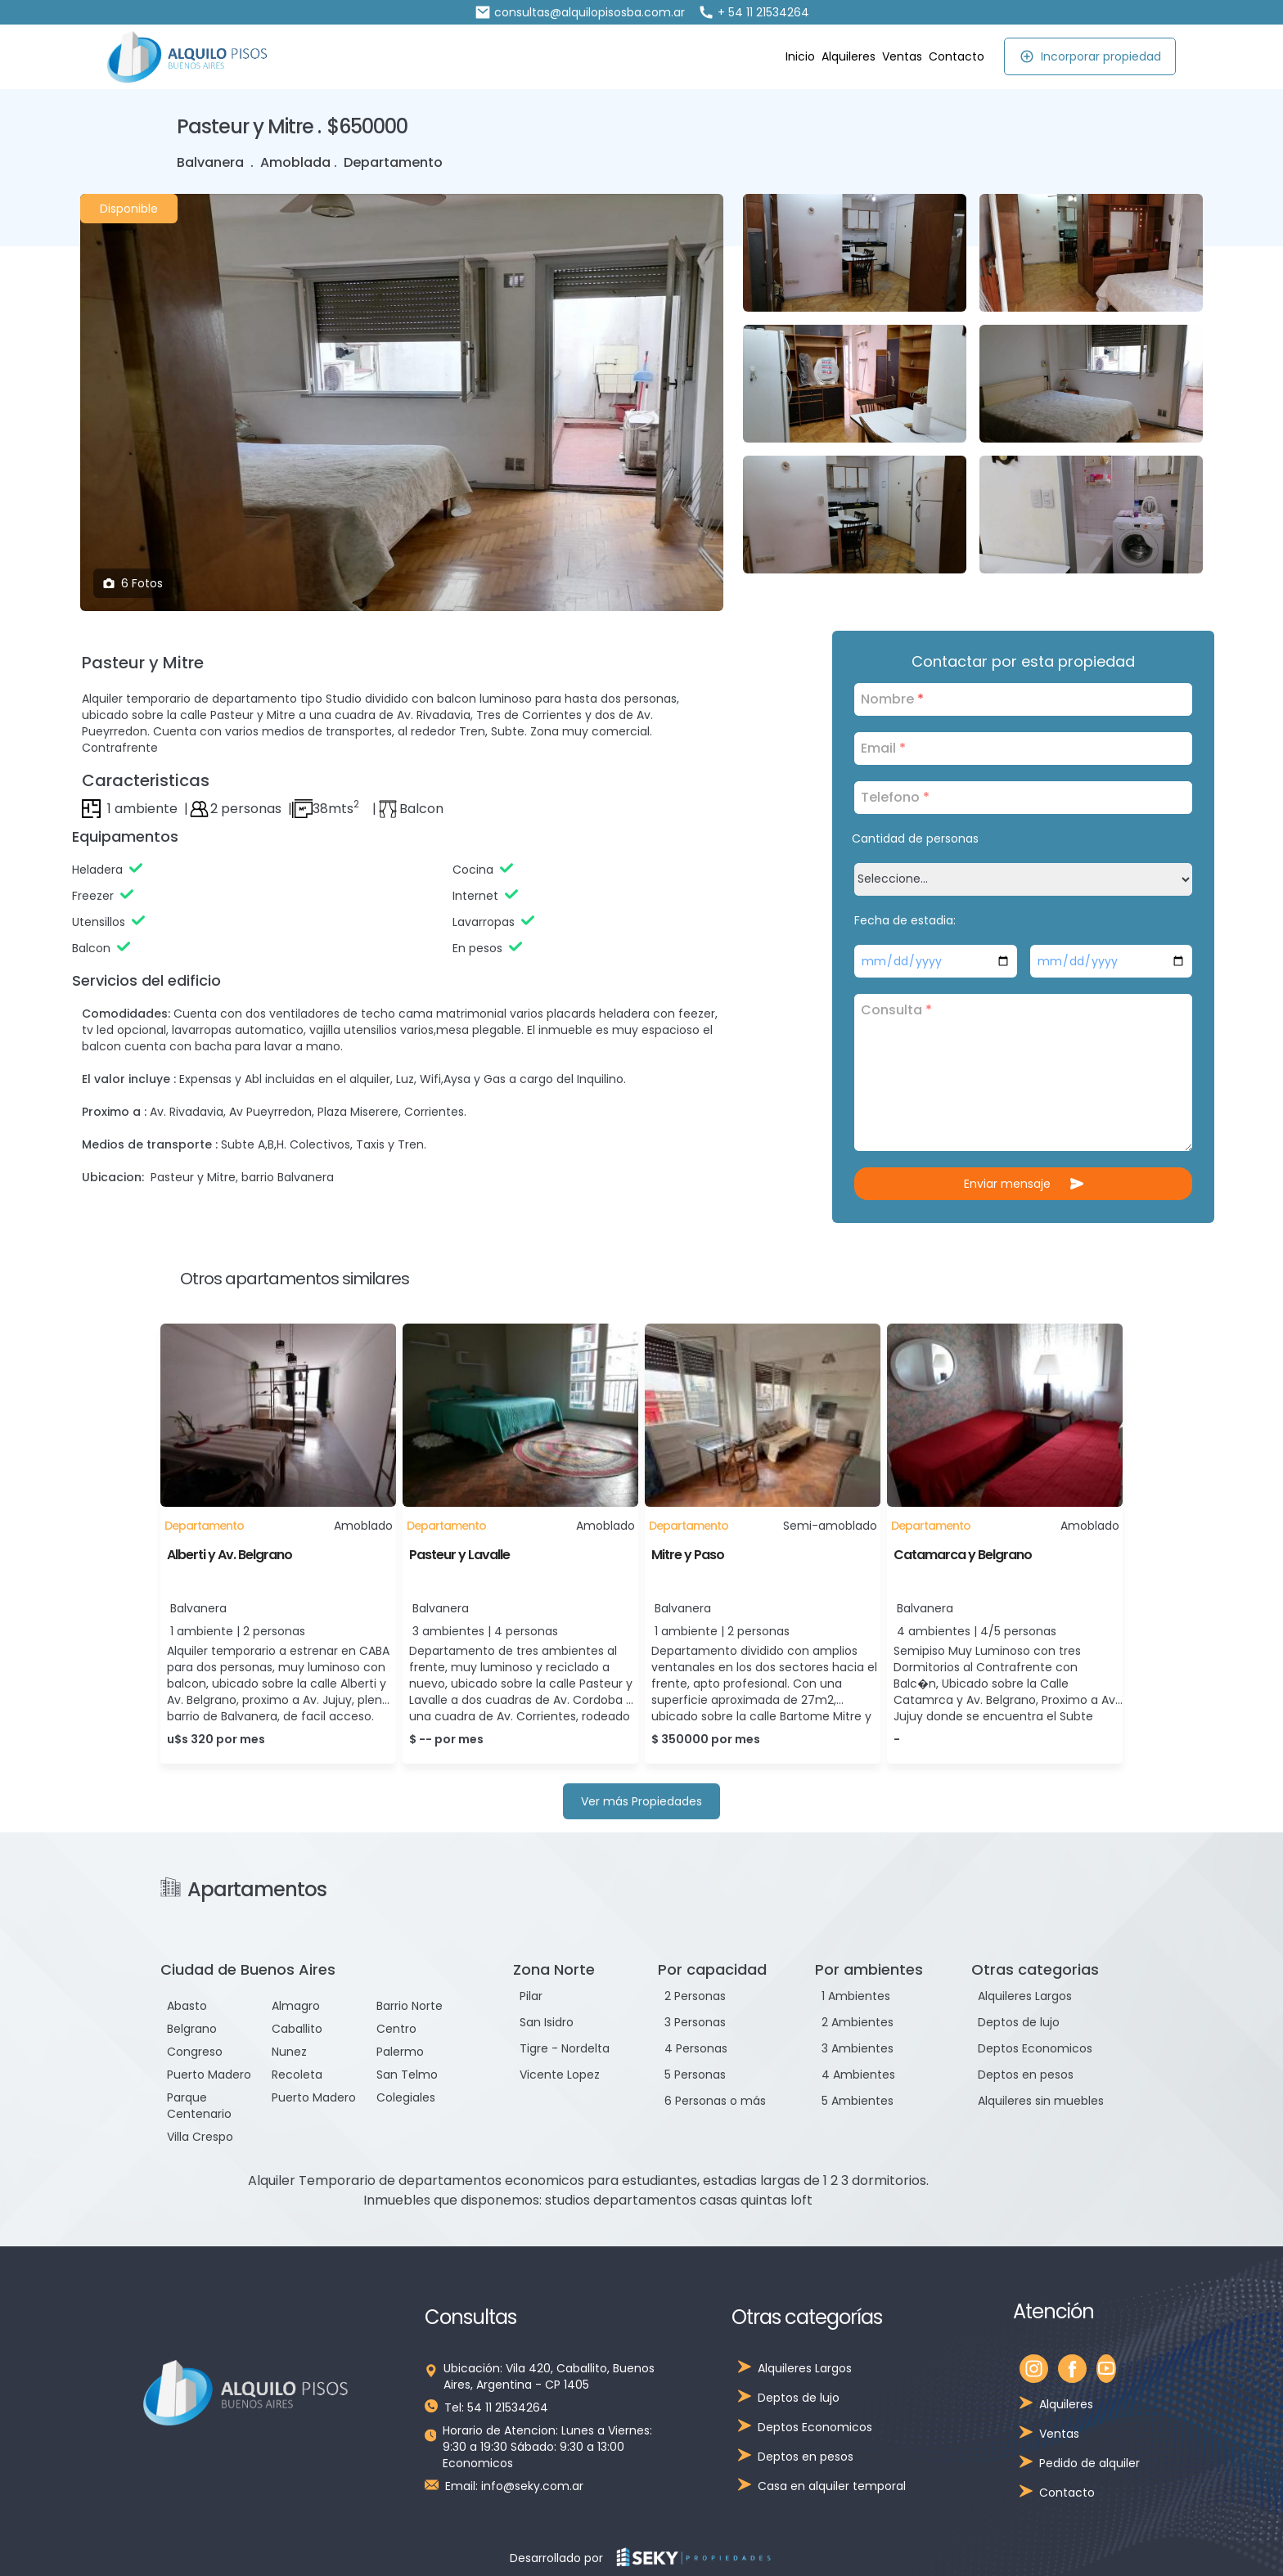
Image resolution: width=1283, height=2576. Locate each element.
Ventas (902, 56)
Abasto (187, 2006)
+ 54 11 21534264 (753, 12)
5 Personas (695, 2074)
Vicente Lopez (560, 2074)
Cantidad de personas (915, 838)
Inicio (800, 56)
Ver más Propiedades (641, 1801)
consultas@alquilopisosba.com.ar (580, 12)
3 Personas (695, 2022)
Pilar (531, 1996)
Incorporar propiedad (1090, 56)
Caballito (297, 2029)
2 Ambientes (858, 2022)
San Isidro (547, 2022)
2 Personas (695, 1996)
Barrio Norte (409, 2006)
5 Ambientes (858, 2101)
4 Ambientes (858, 2074)
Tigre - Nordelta (565, 2048)
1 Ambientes (856, 1996)
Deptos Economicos (1035, 2048)
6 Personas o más (715, 2101)
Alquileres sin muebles (1041, 2101)
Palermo (400, 2051)
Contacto (956, 56)
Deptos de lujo (1019, 2022)
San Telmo (407, 2074)
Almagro (296, 2006)
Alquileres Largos (1025, 1996)
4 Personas (695, 2048)
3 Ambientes (858, 2048)
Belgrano (192, 2029)
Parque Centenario (199, 2105)
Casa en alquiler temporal (832, 2486)
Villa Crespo (200, 2137)
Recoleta (297, 2074)
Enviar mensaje (1023, 1184)
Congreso (195, 2051)
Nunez (289, 2051)
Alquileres (849, 56)
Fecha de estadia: (905, 920)
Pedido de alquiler (1089, 2463)
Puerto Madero (209, 2074)
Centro (396, 2029)
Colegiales (405, 2097)
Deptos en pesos (1026, 2074)
